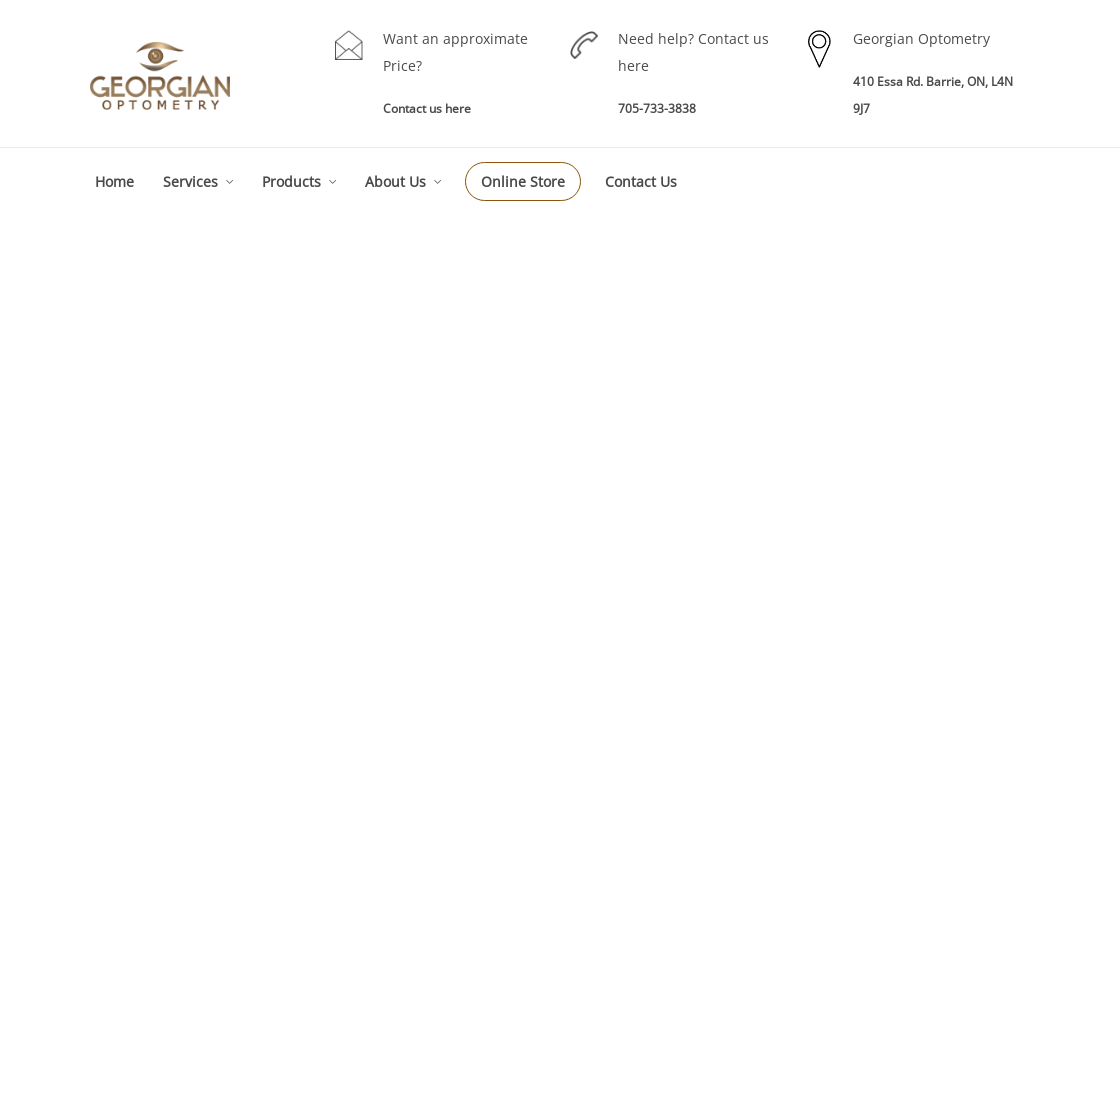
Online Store (523, 181)
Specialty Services (498, 932)
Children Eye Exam (500, 899)
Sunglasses (703, 948)
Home (114, 181)
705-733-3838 (657, 108)
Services (190, 181)
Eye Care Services (498, 833)
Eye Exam (475, 866)
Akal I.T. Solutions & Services (930, 1087)
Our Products (708, 816)
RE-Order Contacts (723, 915)
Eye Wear (698, 849)
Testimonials (931, 915)
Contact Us (641, 181)
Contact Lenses (714, 882)
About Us (395, 181)
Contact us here (427, 108)
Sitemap (919, 948)
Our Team (924, 849)
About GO (923, 816)
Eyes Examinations (276, 787)
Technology (928, 882)
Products (291, 181)
